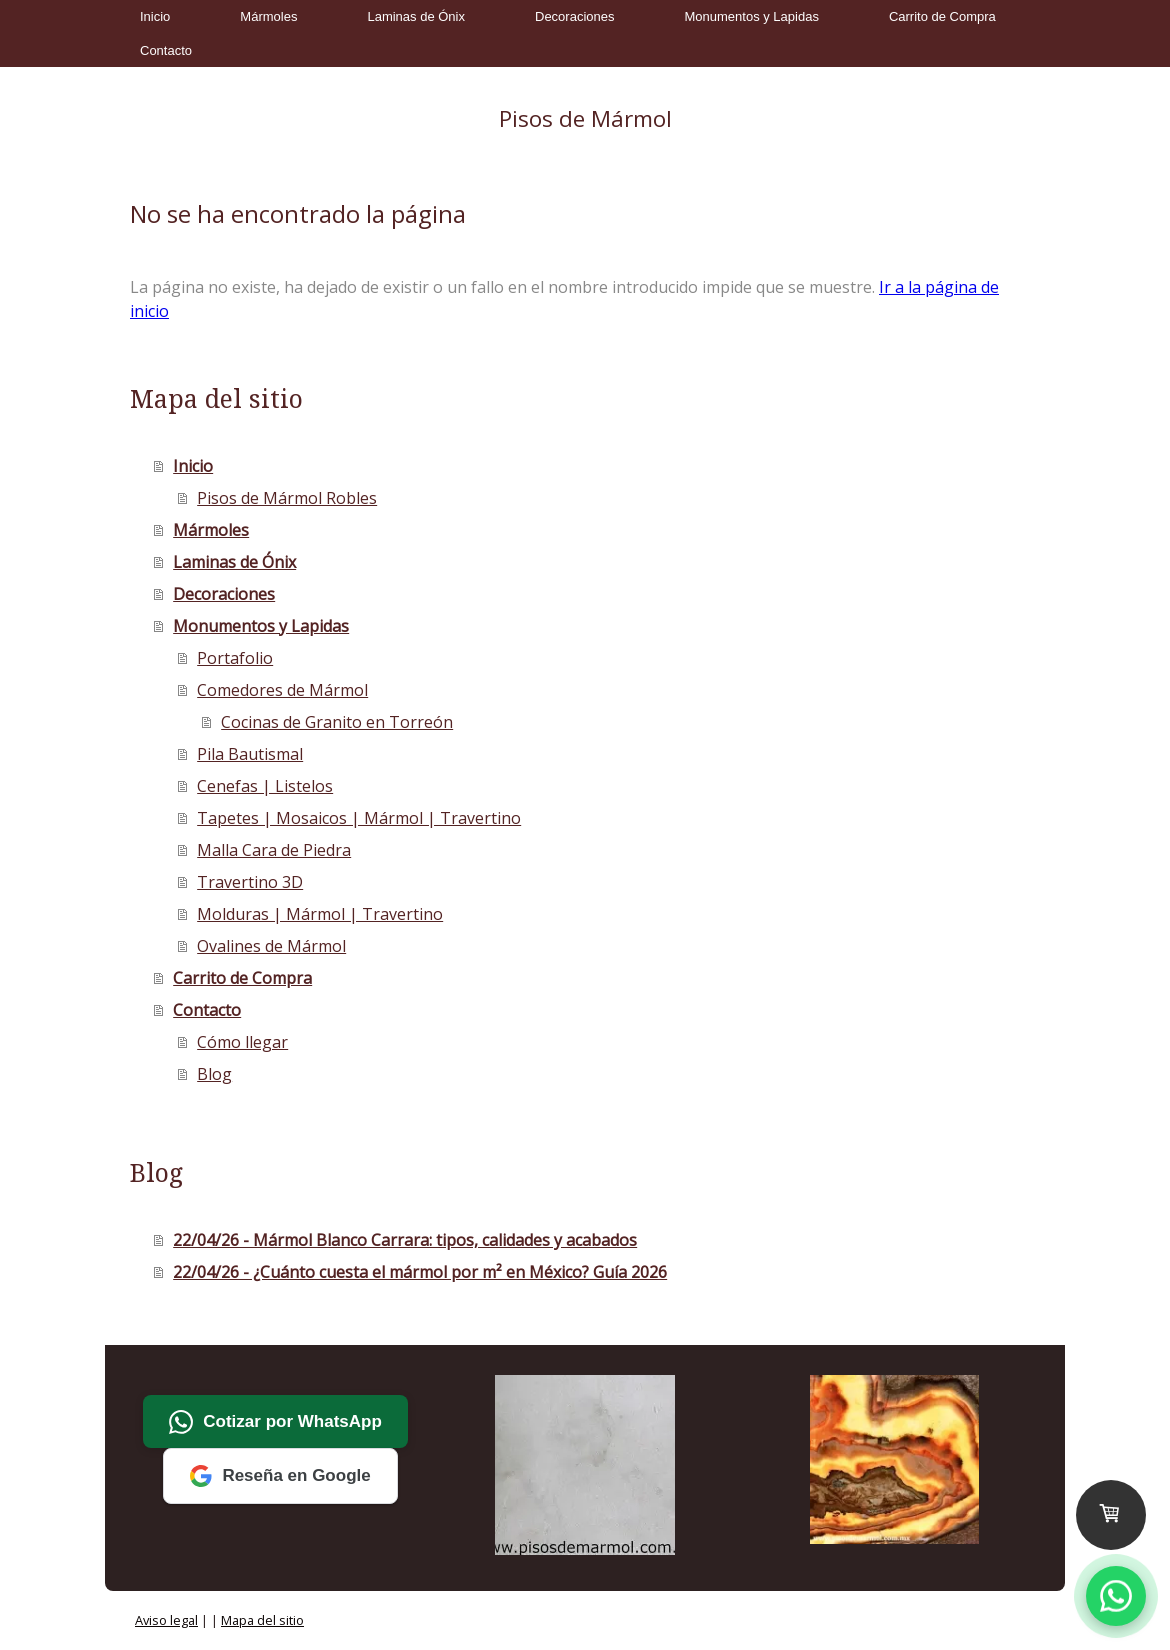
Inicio (155, 16)
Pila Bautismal (250, 754)
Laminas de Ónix (416, 16)
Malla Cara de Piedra (274, 850)
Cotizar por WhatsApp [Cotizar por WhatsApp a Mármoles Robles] (275, 1422)
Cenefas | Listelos (265, 786)
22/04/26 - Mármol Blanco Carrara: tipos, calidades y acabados (405, 1240)
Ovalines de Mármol (271, 946)
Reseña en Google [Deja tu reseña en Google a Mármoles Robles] (280, 1476)
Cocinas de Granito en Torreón (337, 722)
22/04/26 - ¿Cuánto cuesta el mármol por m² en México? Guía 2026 (420, 1272)
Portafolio (235, 658)
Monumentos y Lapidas (752, 16)
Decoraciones (575, 16)
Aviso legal (166, 1620)
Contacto (166, 50)
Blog (214, 1074)
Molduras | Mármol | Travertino (320, 914)
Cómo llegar (242, 1042)
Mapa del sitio (262, 1620)
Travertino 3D (250, 882)
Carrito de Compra (942, 16)
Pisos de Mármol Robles (287, 498)
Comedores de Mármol (282, 690)
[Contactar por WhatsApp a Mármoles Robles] (1116, 1596)
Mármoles (268, 16)
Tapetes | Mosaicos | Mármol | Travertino (359, 818)
